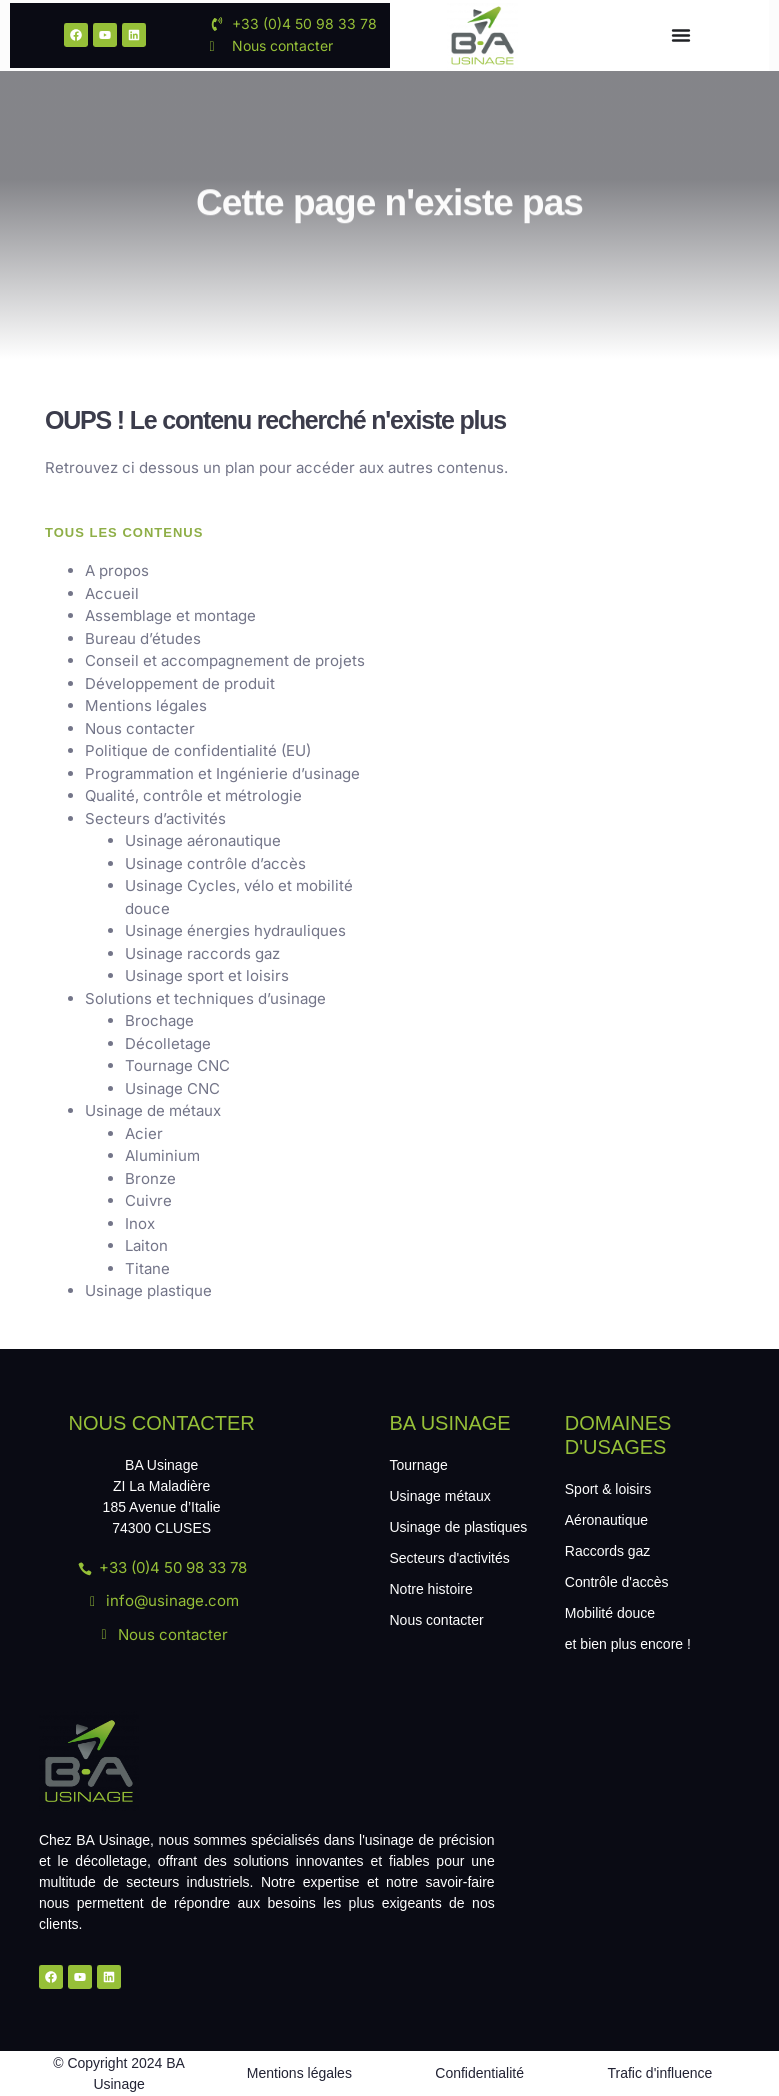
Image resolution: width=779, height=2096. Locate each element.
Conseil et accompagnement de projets (225, 660)
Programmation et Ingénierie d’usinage (222, 773)
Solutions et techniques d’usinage (205, 998)
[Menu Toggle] (681, 35)
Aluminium (162, 1155)
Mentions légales (146, 705)
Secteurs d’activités (155, 818)
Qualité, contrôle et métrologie (193, 795)
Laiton (146, 1245)
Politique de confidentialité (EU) (198, 750)
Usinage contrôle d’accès (215, 863)
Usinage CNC (172, 1088)
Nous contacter (140, 728)
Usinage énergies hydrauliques (235, 930)
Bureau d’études (143, 638)
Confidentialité (479, 2073)
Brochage (159, 1020)
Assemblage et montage (170, 615)
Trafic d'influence (659, 2073)
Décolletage (168, 1043)
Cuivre (148, 1200)
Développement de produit (180, 683)
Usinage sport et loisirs (207, 975)
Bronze (150, 1178)
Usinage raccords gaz (202, 953)
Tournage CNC (177, 1065)
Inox (140, 1223)
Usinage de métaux (153, 1110)
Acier (144, 1133)
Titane (147, 1268)
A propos (117, 570)
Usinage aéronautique (203, 840)
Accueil (112, 593)
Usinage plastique (148, 1290)
